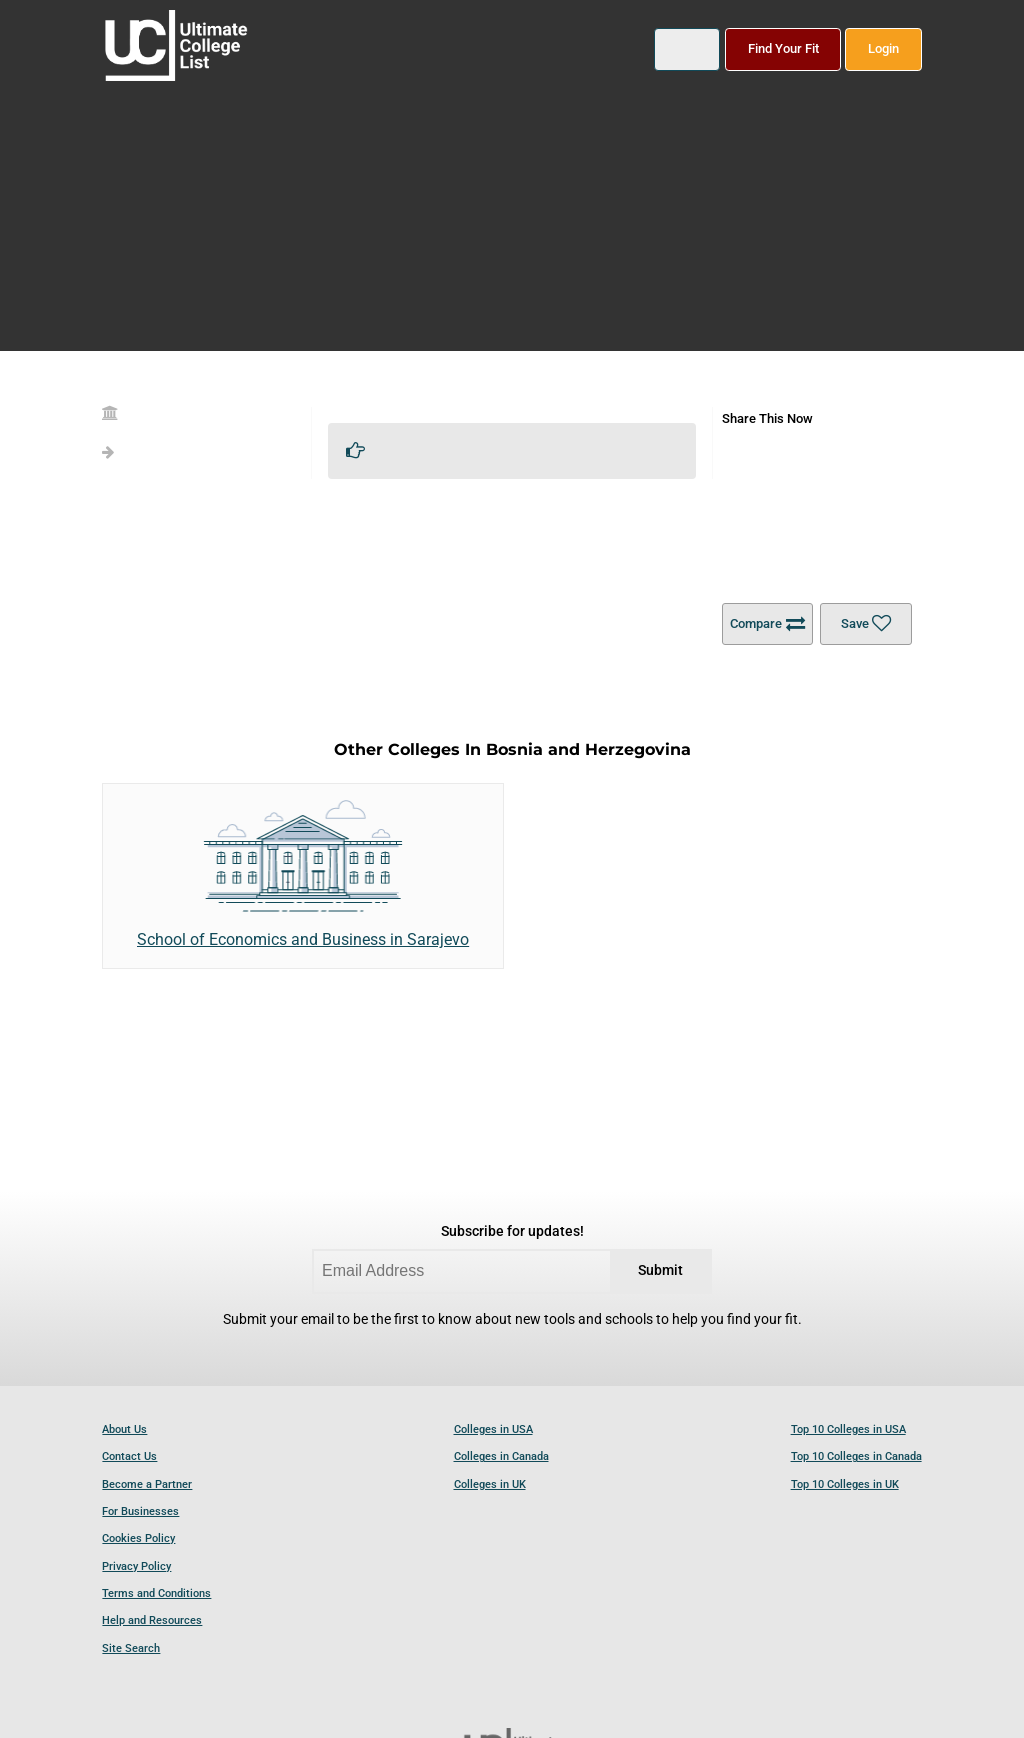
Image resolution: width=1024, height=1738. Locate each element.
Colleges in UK (490, 1484)
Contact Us (129, 1456)
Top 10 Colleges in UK (845, 1484)
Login (883, 48)
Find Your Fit (783, 48)
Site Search (131, 1648)
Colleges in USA (493, 1429)
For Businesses (140, 1511)
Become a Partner (147, 1484)
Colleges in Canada (501, 1456)
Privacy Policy (136, 1566)
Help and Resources (152, 1620)
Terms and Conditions (156, 1593)
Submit (660, 1270)
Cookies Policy (138, 1538)
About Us (124, 1429)
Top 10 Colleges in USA (848, 1429)
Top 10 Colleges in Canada (856, 1456)
